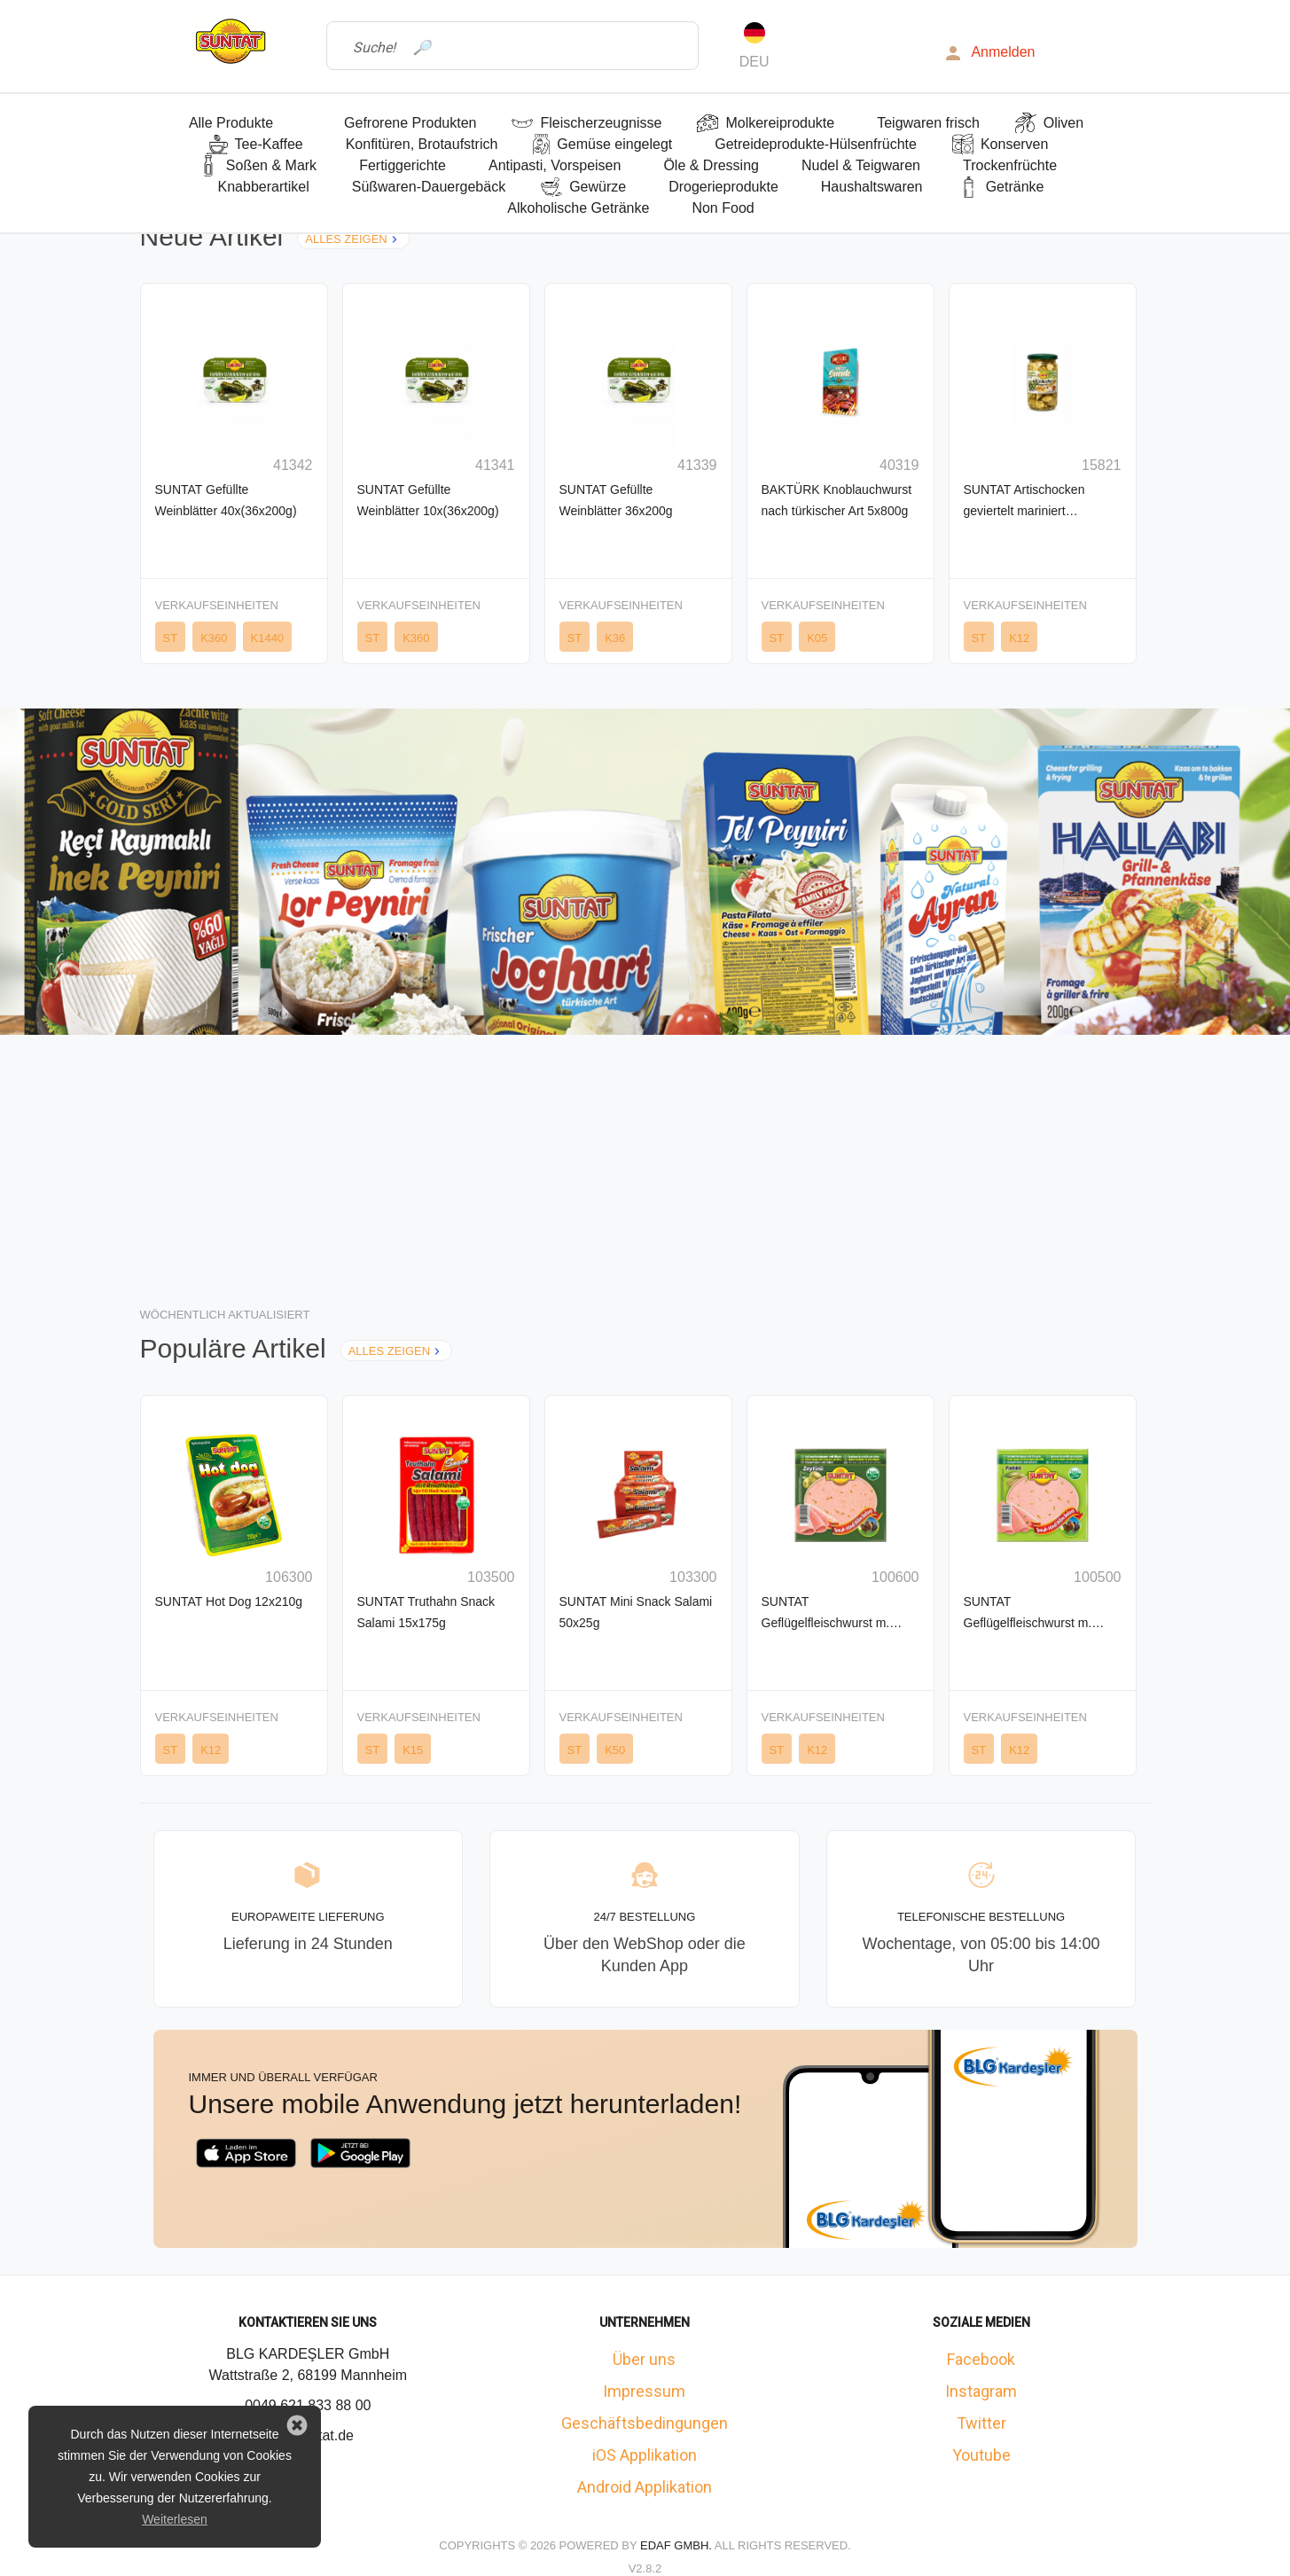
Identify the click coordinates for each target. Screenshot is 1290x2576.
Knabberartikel (263, 186)
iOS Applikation (644, 2455)
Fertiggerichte (402, 165)
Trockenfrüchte (1010, 165)
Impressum (644, 2391)
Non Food (723, 207)
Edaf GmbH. (677, 2545)
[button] (297, 2425)
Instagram (981, 2391)
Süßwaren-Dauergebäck (428, 186)
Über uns (644, 2359)
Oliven (1063, 122)
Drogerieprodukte (723, 186)
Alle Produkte (231, 122)
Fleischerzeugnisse (600, 122)
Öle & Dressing (711, 165)
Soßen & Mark (271, 165)
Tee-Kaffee (269, 144)
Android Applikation (644, 2487)
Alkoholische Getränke (578, 207)
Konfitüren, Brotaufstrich (422, 144)
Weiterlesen (174, 2519)
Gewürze (597, 186)
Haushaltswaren (872, 186)
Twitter (981, 2423)
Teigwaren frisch (928, 122)
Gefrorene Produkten (410, 122)
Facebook (981, 2359)
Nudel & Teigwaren (860, 165)
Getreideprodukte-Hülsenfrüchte (816, 144)
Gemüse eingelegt (614, 144)
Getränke (1015, 186)
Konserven (1015, 144)
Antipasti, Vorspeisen (555, 165)
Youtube (981, 2455)
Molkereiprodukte (779, 122)
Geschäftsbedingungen (644, 2423)
